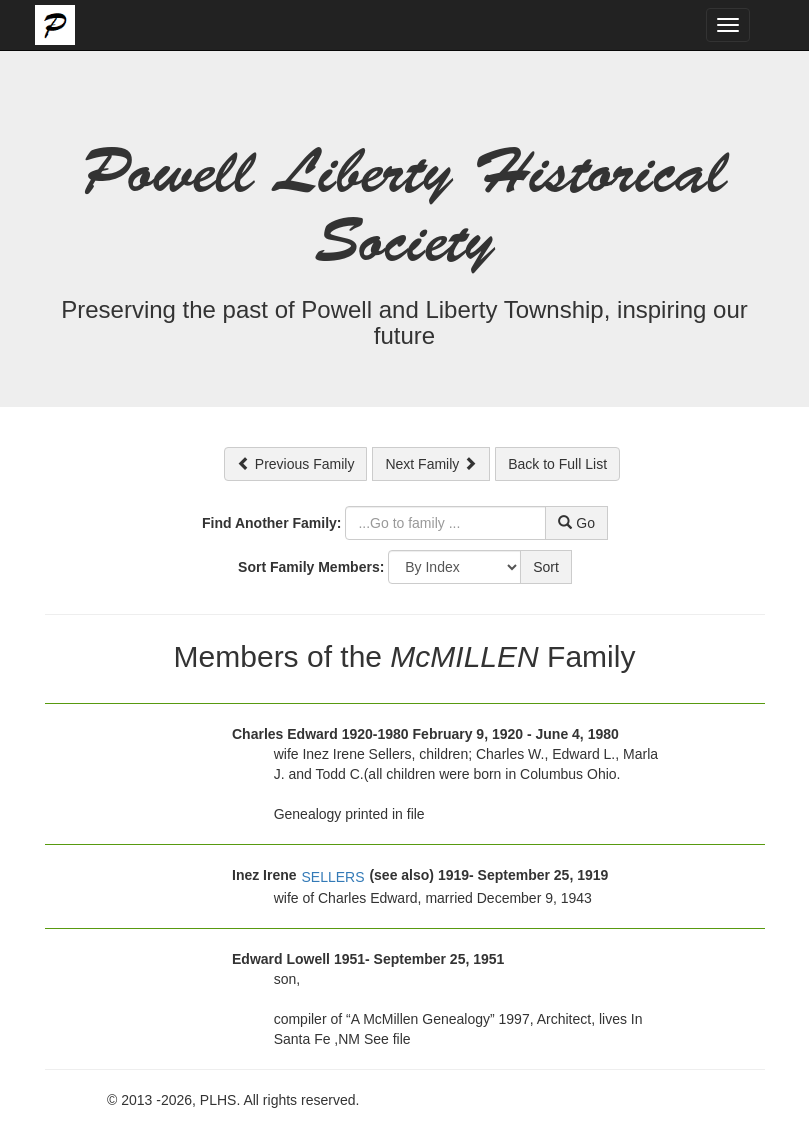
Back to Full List (557, 464)
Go (576, 523)
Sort (546, 567)
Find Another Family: (271, 523)
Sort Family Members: (311, 567)
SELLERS (332, 877)
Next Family (431, 464)
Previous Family (295, 464)
